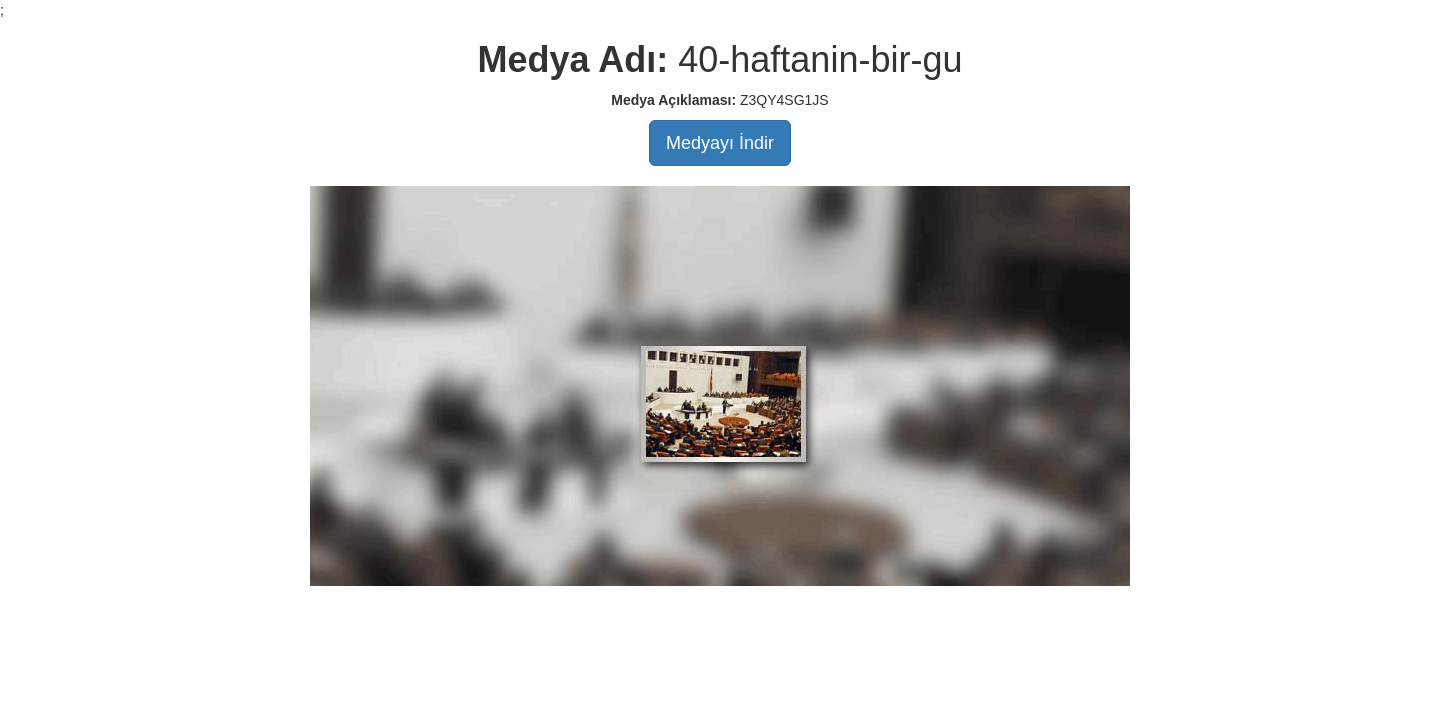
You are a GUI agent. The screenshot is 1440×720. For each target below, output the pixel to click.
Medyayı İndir (720, 143)
